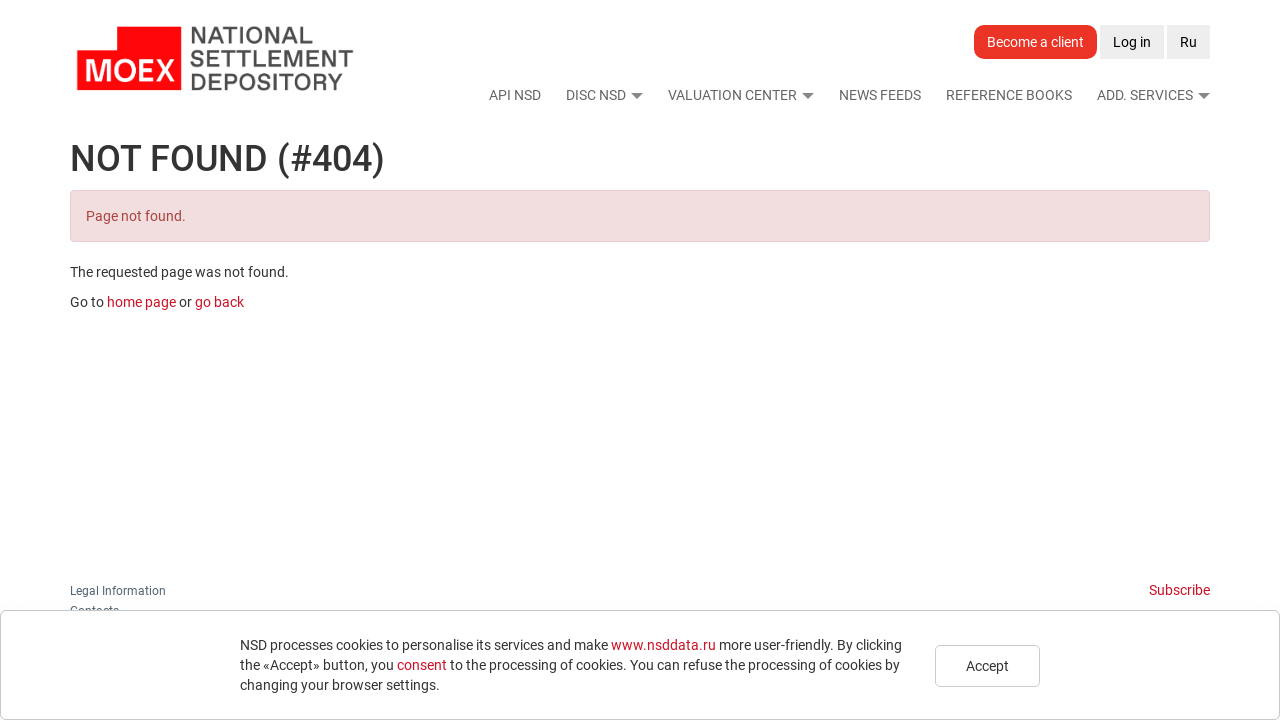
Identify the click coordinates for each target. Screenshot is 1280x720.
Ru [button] (1188, 42)
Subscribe (1179, 590)
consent (422, 665)
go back (219, 302)
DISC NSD (596, 95)
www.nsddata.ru (663, 645)
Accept (987, 666)
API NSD (515, 95)
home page (141, 302)
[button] (636, 95)
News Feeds (880, 95)
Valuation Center (732, 95)
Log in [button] (1132, 42)
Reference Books (1009, 95)
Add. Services (1145, 95)
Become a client (1035, 42)
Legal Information (118, 591)
